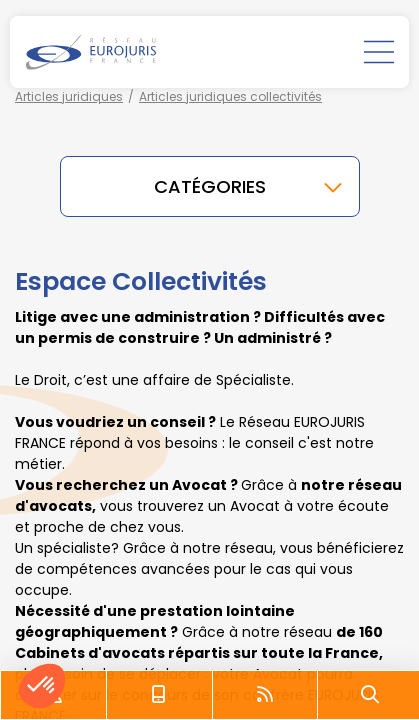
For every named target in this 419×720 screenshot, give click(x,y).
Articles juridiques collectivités (230, 96)
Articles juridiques (69, 96)
